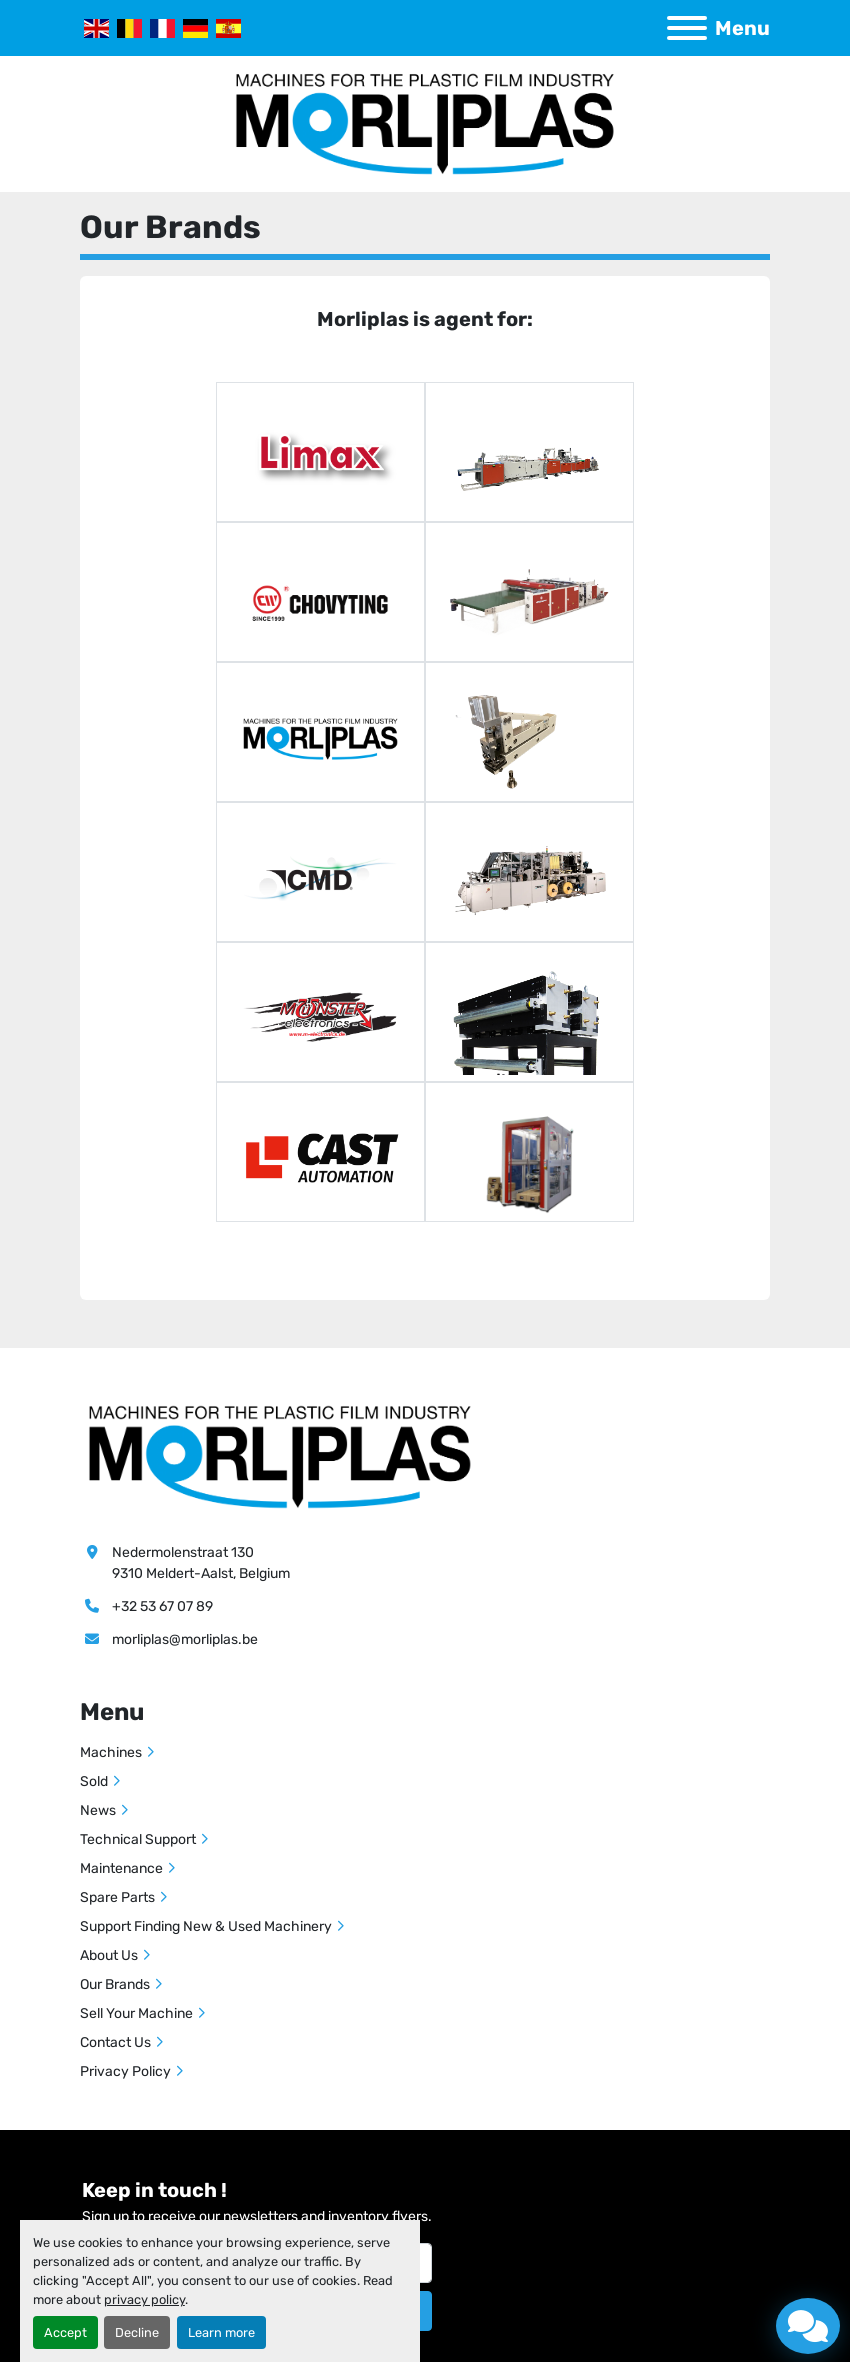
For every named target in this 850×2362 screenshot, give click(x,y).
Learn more (221, 2332)
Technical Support (138, 1839)
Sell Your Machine (136, 2013)
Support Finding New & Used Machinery (206, 1926)
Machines (111, 1752)
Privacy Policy (125, 2071)
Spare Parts (117, 1897)
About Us (109, 1955)
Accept (65, 2332)
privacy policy (144, 2299)
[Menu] (687, 28)
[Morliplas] (280, 1456)
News (98, 1810)
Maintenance (121, 1868)
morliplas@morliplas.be (185, 1639)
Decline (137, 2332)
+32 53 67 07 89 (162, 1606)
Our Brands (115, 1984)
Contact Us (115, 2042)
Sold (94, 1781)
